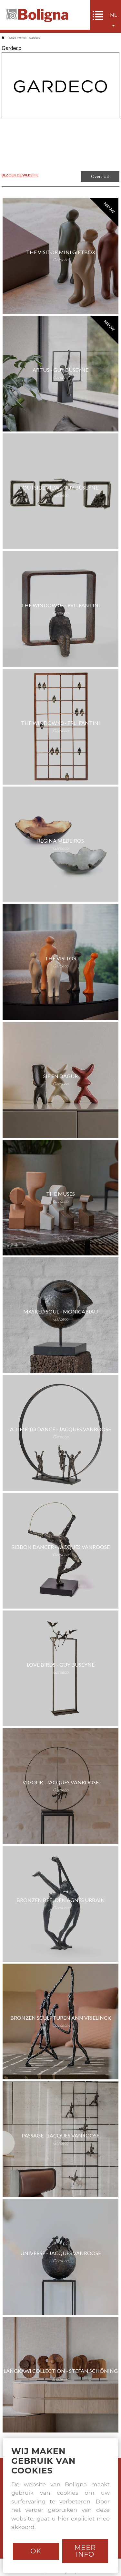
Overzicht (100, 176)
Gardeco (34, 37)
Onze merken (17, 37)
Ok (35, 2551)
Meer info (85, 2550)
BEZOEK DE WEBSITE (20, 175)
